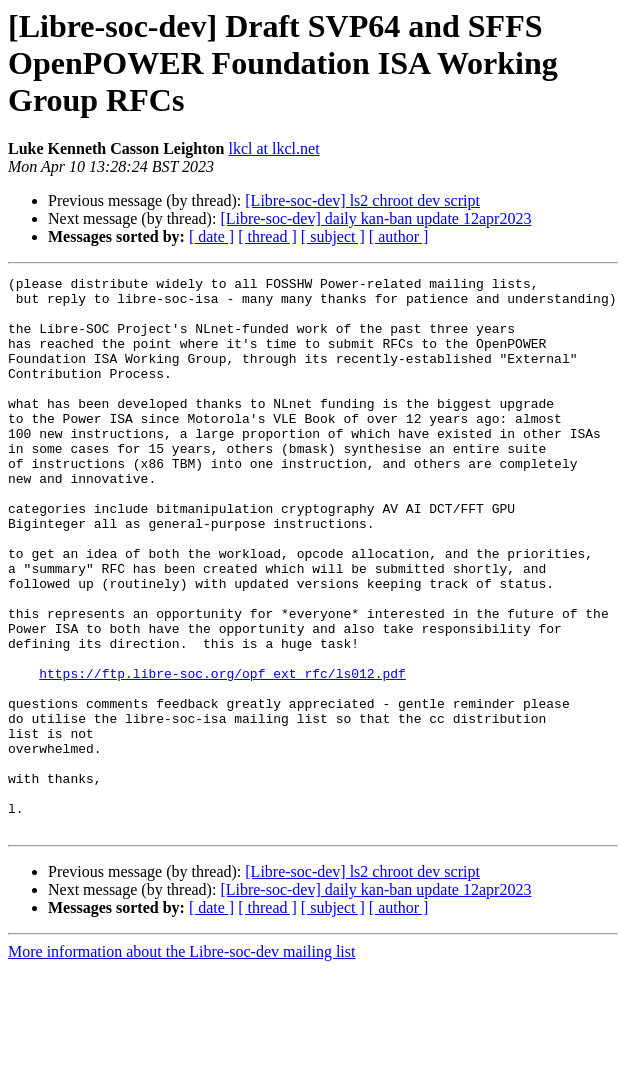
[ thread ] (267, 236)
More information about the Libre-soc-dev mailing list (181, 1062)
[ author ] (399, 236)
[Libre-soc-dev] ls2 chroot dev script (362, 200)
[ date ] (211, 236)
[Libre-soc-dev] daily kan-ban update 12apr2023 (375, 218)
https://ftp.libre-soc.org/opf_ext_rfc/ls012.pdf (222, 754)
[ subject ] (333, 236)
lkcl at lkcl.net (274, 148)
